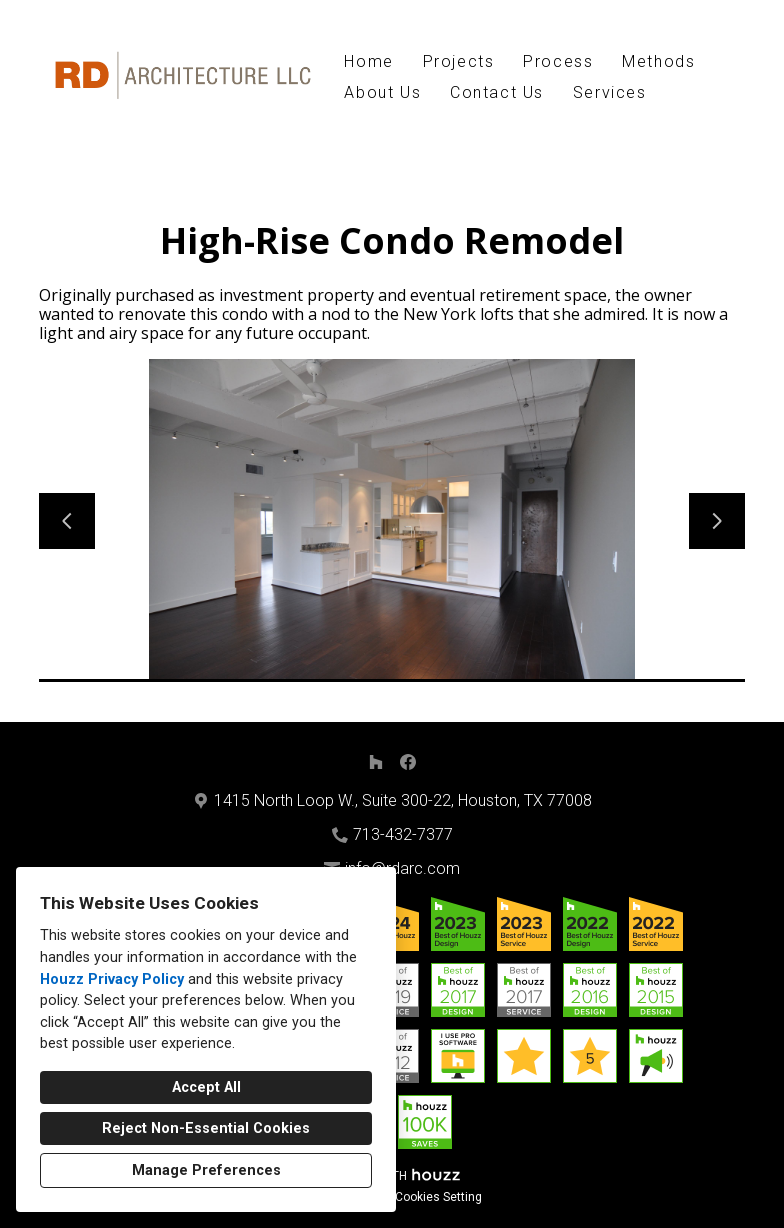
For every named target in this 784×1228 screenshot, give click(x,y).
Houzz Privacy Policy (112, 979)
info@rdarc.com (402, 868)
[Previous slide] (67, 521)
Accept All (206, 1087)
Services (610, 92)
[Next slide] (717, 521)
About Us (382, 92)
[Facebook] (408, 762)
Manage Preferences (206, 1170)
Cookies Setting (438, 1197)
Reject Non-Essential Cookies (206, 1128)
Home (368, 61)
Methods (658, 61)
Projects (459, 61)
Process (558, 61)
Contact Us (497, 92)
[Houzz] (376, 762)
